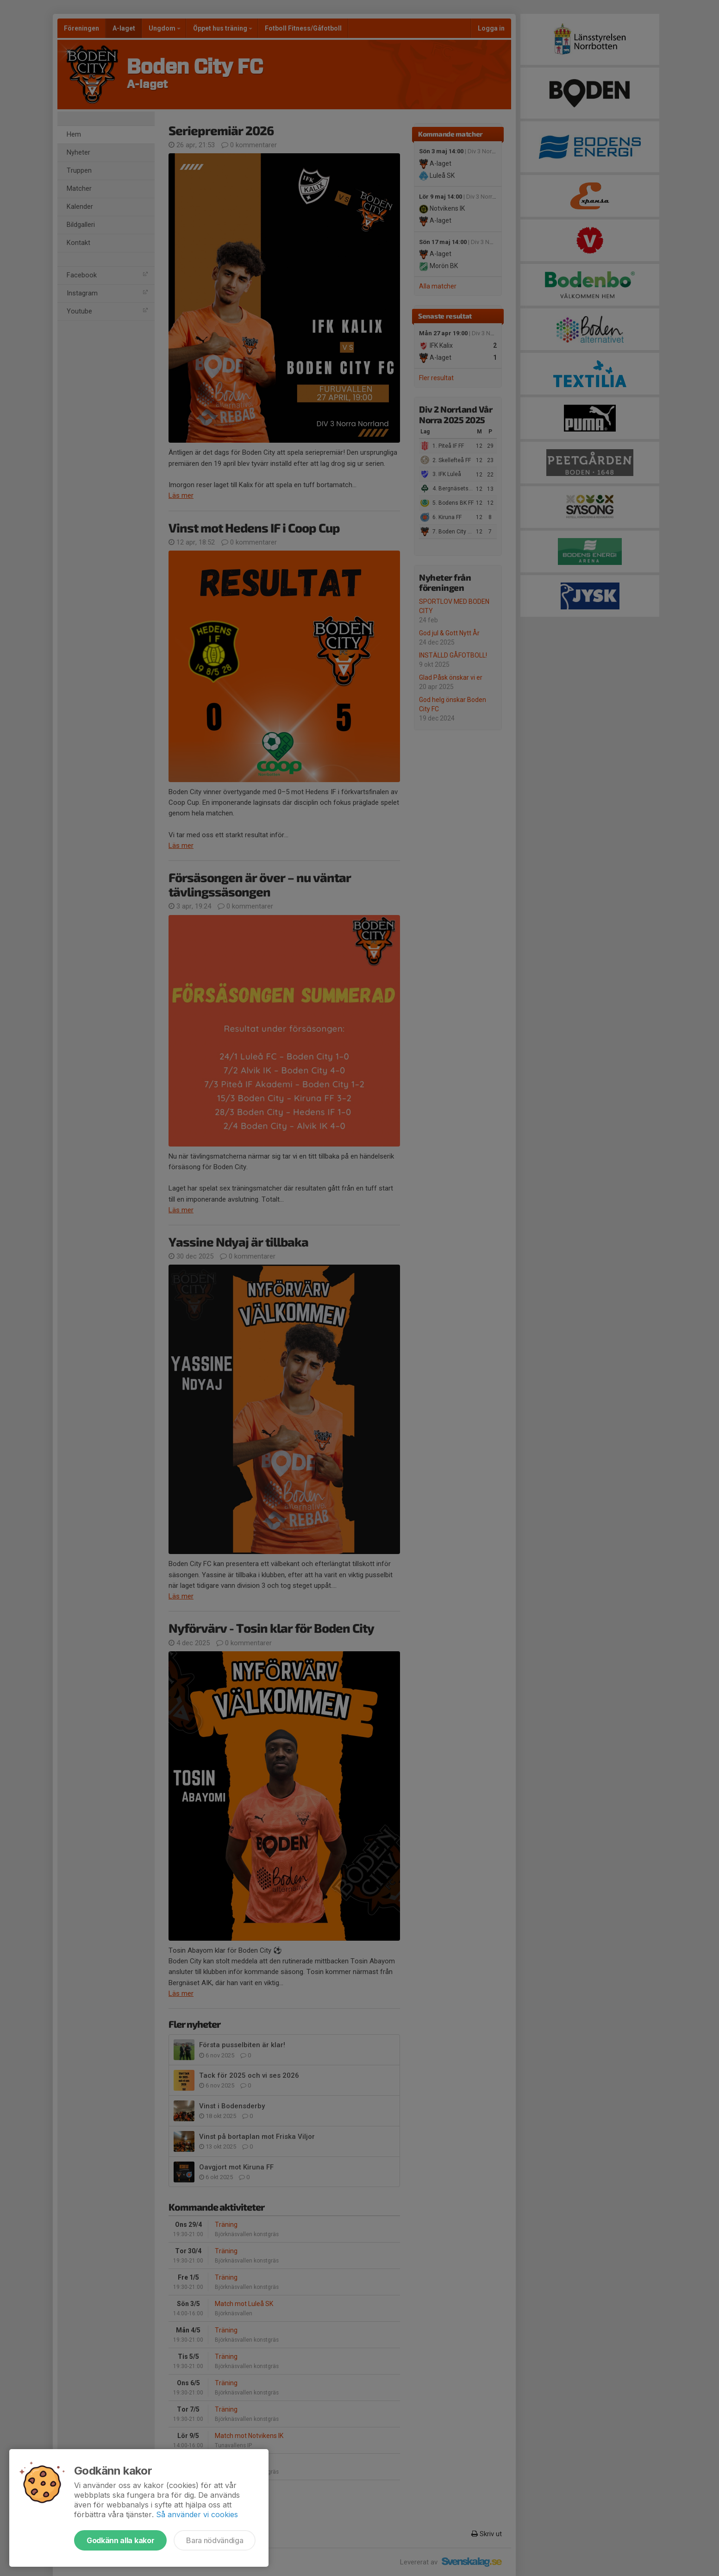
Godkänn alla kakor (120, 2540)
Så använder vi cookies (197, 2514)
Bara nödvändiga (214, 2540)
